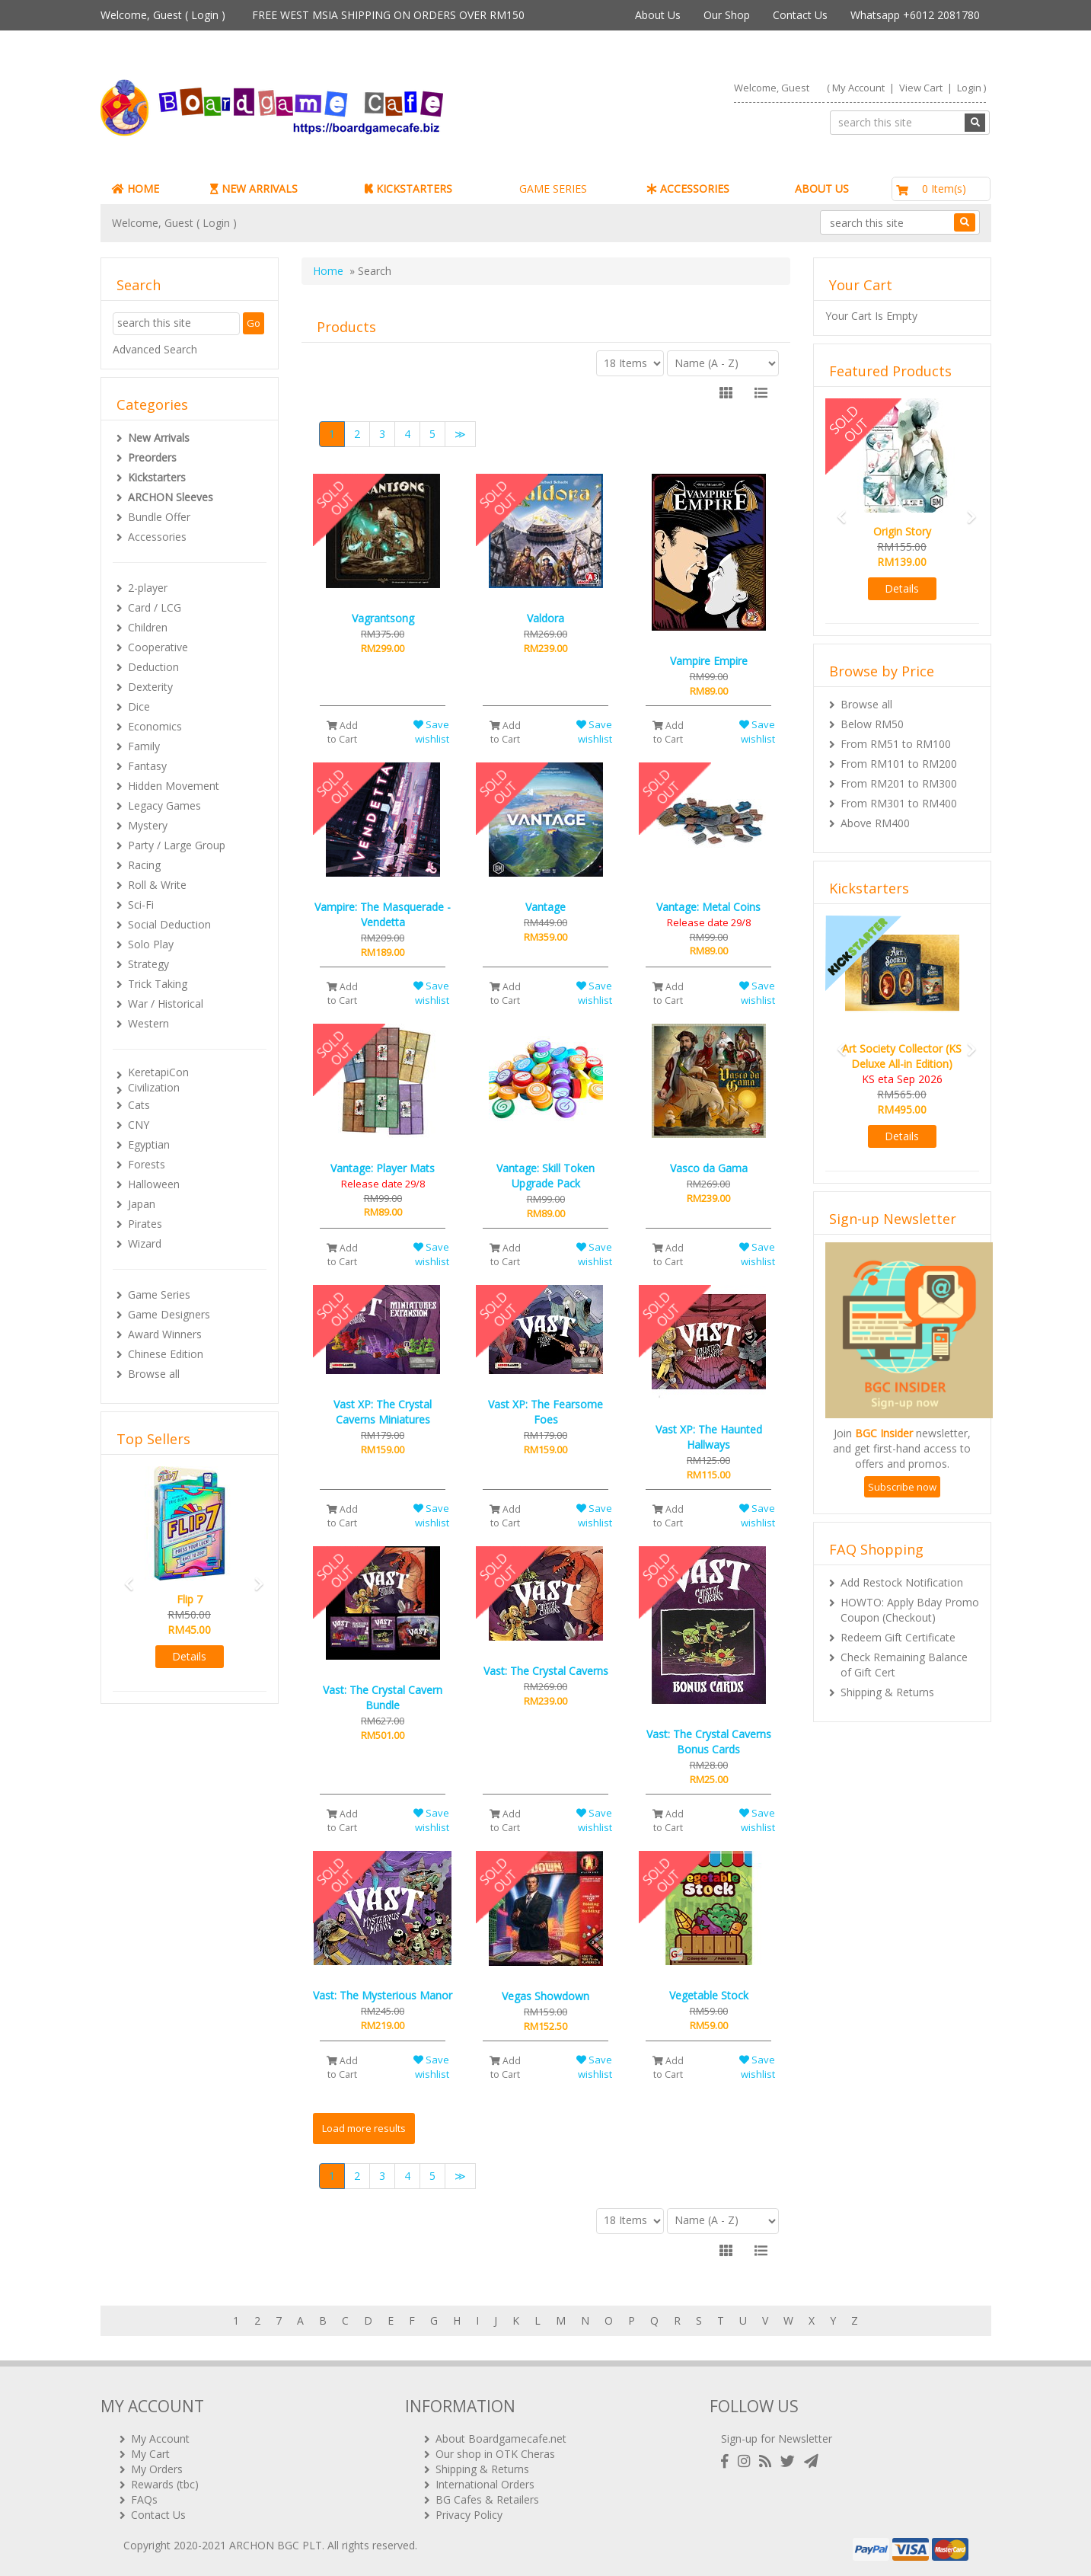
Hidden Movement (173, 785)
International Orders (484, 2484)
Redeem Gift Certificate (898, 1637)
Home (328, 271)
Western (148, 1023)
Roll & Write (157, 884)
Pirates (145, 1223)
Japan (141, 1204)
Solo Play (151, 944)
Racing (144, 865)
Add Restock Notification (902, 1582)
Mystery (147, 825)
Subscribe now (902, 1487)
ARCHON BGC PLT (275, 2545)
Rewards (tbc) (165, 2484)
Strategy (148, 964)
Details (189, 1656)
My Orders (157, 2469)
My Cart (150, 2454)
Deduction (153, 667)
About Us (658, 15)
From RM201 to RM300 (899, 783)
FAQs (144, 2499)
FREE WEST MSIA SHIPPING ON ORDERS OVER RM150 (388, 15)
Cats (139, 1105)
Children (147, 627)
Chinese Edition (165, 1354)
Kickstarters (157, 477)
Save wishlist (431, 732)
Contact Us (800, 15)
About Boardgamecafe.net (500, 2438)
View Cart (921, 87)
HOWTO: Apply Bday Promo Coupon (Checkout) (910, 1610)
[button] (124, 1577)
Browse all (154, 1373)
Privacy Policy (468, 2514)
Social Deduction (169, 924)
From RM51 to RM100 (896, 744)
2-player (147, 587)
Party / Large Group (176, 845)
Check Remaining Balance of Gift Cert (904, 1665)
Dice (139, 706)
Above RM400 (875, 823)
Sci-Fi (141, 904)
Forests (146, 1164)
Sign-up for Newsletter (776, 2438)
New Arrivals (159, 437)
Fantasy (147, 766)
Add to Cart (342, 732)
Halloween (154, 1184)
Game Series (159, 1294)
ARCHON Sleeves (170, 497)
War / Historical (165, 1003)
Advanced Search (155, 349)
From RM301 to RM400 (899, 803)
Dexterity (150, 686)
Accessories (157, 536)
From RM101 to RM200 (899, 763)
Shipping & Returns (887, 1692)
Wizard (144, 1243)
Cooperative (158, 647)
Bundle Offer (159, 517)
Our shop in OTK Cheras (495, 2454)
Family (144, 746)
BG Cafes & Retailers (487, 2499)
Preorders (152, 457)
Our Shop (726, 15)
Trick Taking (157, 983)
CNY (138, 1124)
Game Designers (169, 1314)
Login (205, 15)
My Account (858, 87)
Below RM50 (872, 724)
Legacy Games (164, 805)
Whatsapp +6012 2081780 (915, 15)
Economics (155, 726)
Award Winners (165, 1334)
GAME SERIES (553, 188)
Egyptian (149, 1144)
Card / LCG (154, 607)
